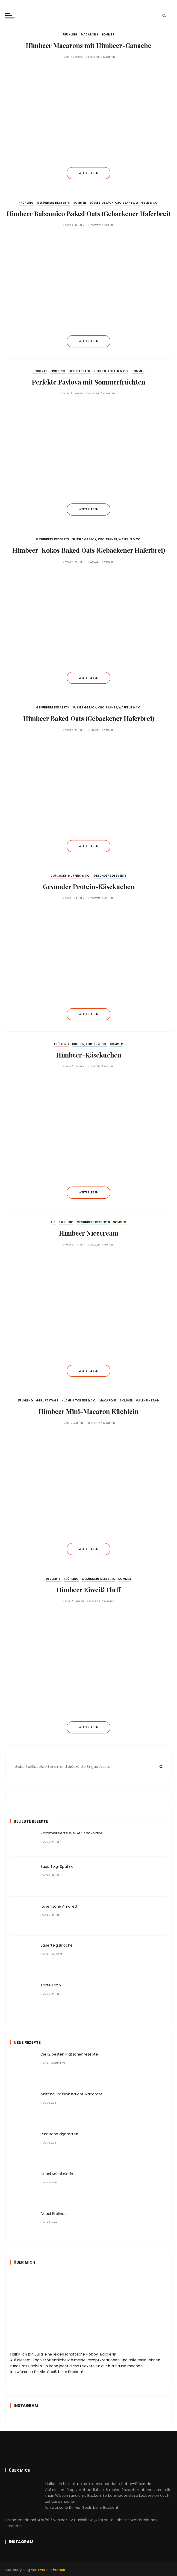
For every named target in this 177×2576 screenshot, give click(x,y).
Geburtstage (79, 371)
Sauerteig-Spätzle (57, 1866)
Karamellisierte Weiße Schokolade (72, 1833)
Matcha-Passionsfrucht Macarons (72, 2094)
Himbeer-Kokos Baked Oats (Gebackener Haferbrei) (88, 550)
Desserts (39, 371)
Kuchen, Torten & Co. (111, 371)
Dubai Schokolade (57, 2174)
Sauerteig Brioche (57, 1945)
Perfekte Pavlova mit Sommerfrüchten (88, 382)
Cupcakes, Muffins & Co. (70, 876)
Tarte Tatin (51, 1985)
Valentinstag (147, 1400)
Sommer (107, 34)
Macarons (89, 34)
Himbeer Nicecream (88, 1233)
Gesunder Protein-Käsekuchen (88, 886)
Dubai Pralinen (54, 2213)
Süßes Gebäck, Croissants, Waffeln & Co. (123, 203)
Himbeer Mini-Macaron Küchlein (88, 1411)
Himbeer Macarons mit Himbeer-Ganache (88, 45)
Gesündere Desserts (53, 203)
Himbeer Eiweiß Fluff (88, 1589)
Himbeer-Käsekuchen (88, 1055)
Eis (53, 1222)
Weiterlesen (89, 173)
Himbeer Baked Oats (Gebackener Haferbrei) (88, 718)
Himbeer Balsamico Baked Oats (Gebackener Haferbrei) (88, 213)
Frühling (70, 34)
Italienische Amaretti (59, 1906)
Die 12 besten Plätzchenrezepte (69, 2054)
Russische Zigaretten (59, 2134)
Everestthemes (51, 2569)
